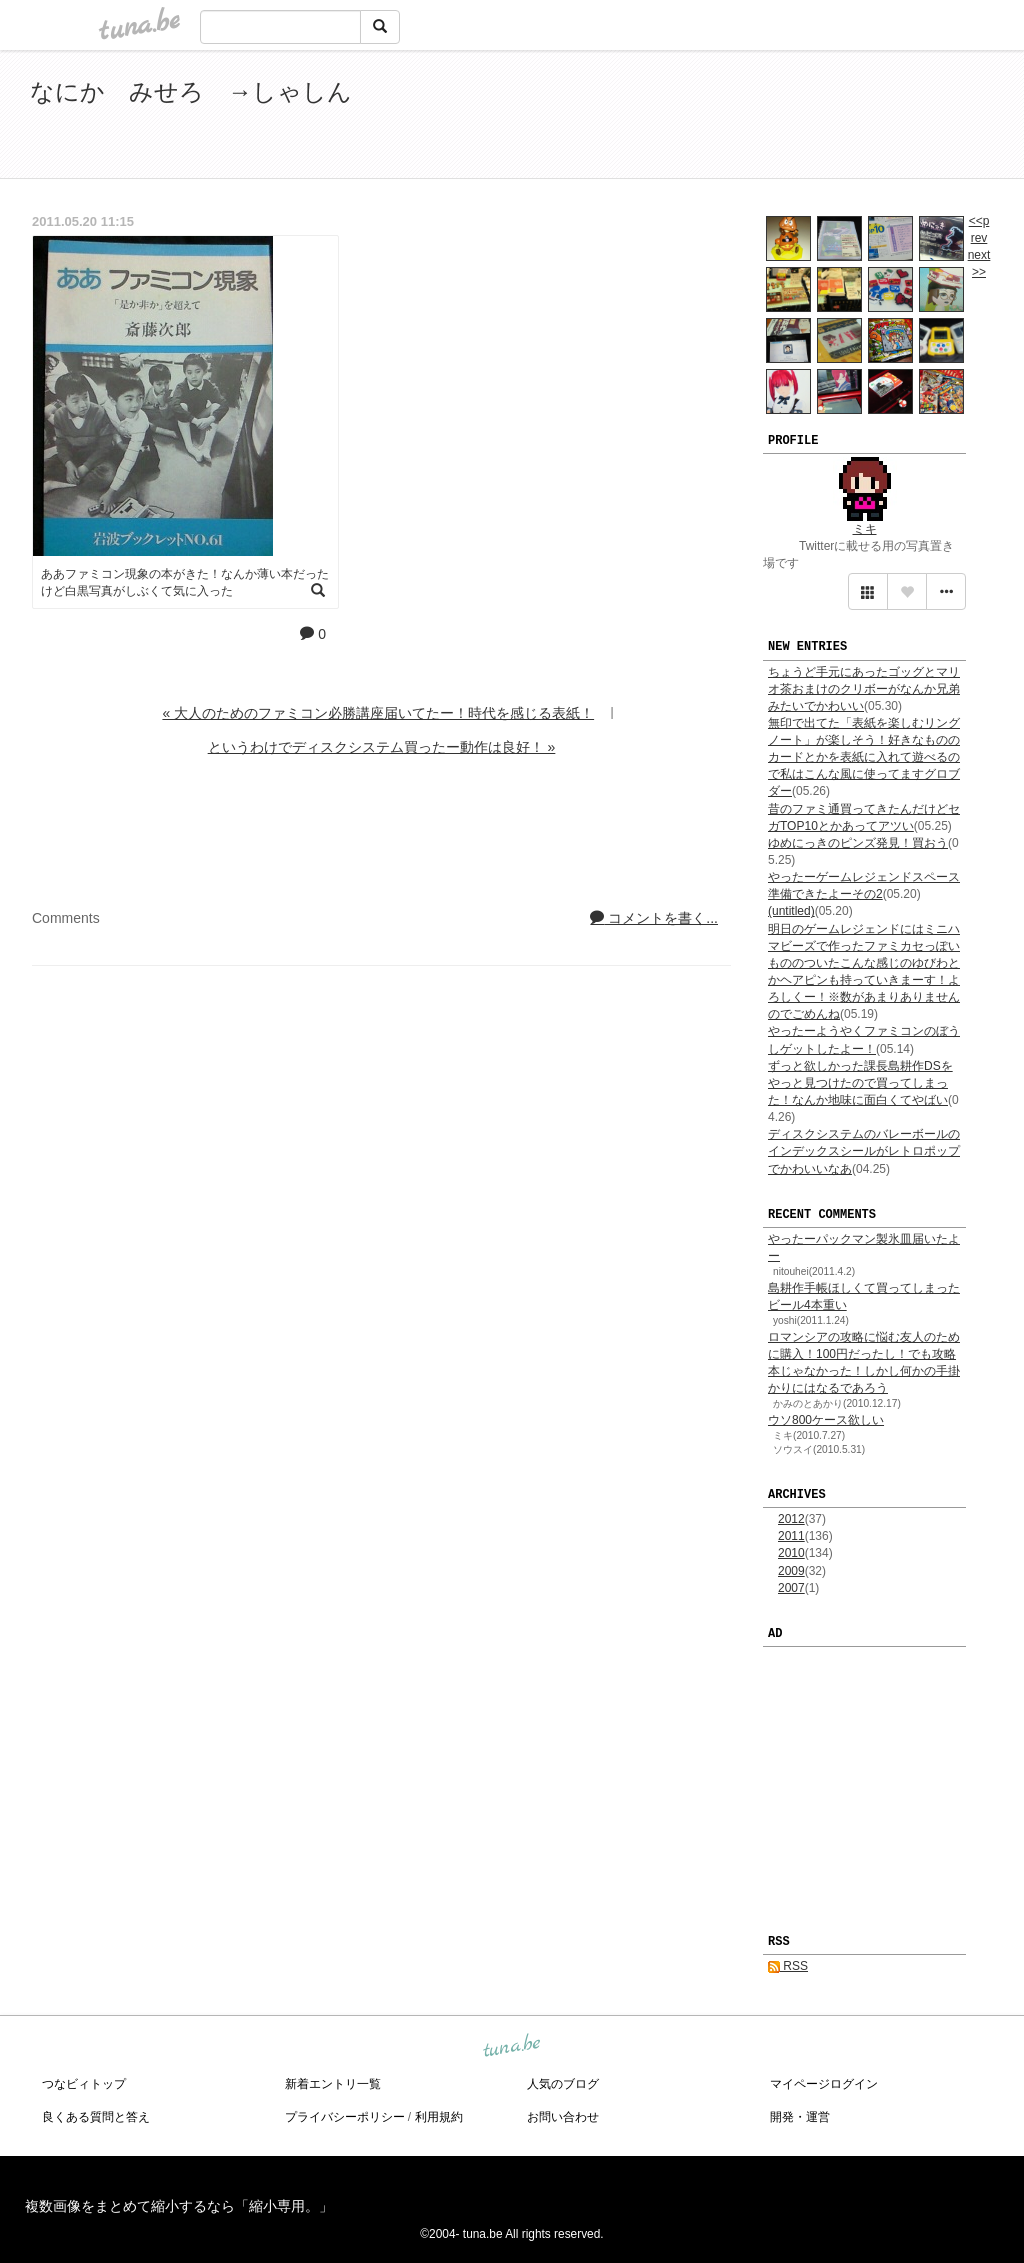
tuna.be (511, 2047)
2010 (791, 1553)
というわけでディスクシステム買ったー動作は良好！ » (382, 747)
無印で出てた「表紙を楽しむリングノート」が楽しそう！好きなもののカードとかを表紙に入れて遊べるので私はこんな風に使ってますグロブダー (864, 757)
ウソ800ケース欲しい (826, 1420)
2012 (791, 1519)
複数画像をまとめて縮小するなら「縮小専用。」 (179, 2206)
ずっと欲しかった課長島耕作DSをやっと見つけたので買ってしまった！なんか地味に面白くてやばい (860, 1083)
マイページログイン (824, 2084)
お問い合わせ (563, 2117)
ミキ (865, 529)
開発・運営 (800, 2117)
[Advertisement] (764, 118)
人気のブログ (563, 2084)
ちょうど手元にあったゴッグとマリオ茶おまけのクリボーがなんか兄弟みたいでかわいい (864, 689)
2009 (791, 1571)
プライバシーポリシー (345, 2117)
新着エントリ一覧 (333, 2084)
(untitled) (791, 911)
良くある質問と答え (96, 2117)
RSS (788, 1966)
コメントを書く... (654, 918)
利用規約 (439, 2117)
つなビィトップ (84, 2084)
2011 (791, 1536)
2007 (791, 1588)
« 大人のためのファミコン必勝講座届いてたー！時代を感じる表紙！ (378, 713)
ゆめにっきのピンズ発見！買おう (858, 843)
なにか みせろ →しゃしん (191, 91)
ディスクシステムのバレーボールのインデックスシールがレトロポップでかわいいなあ (864, 1151)
